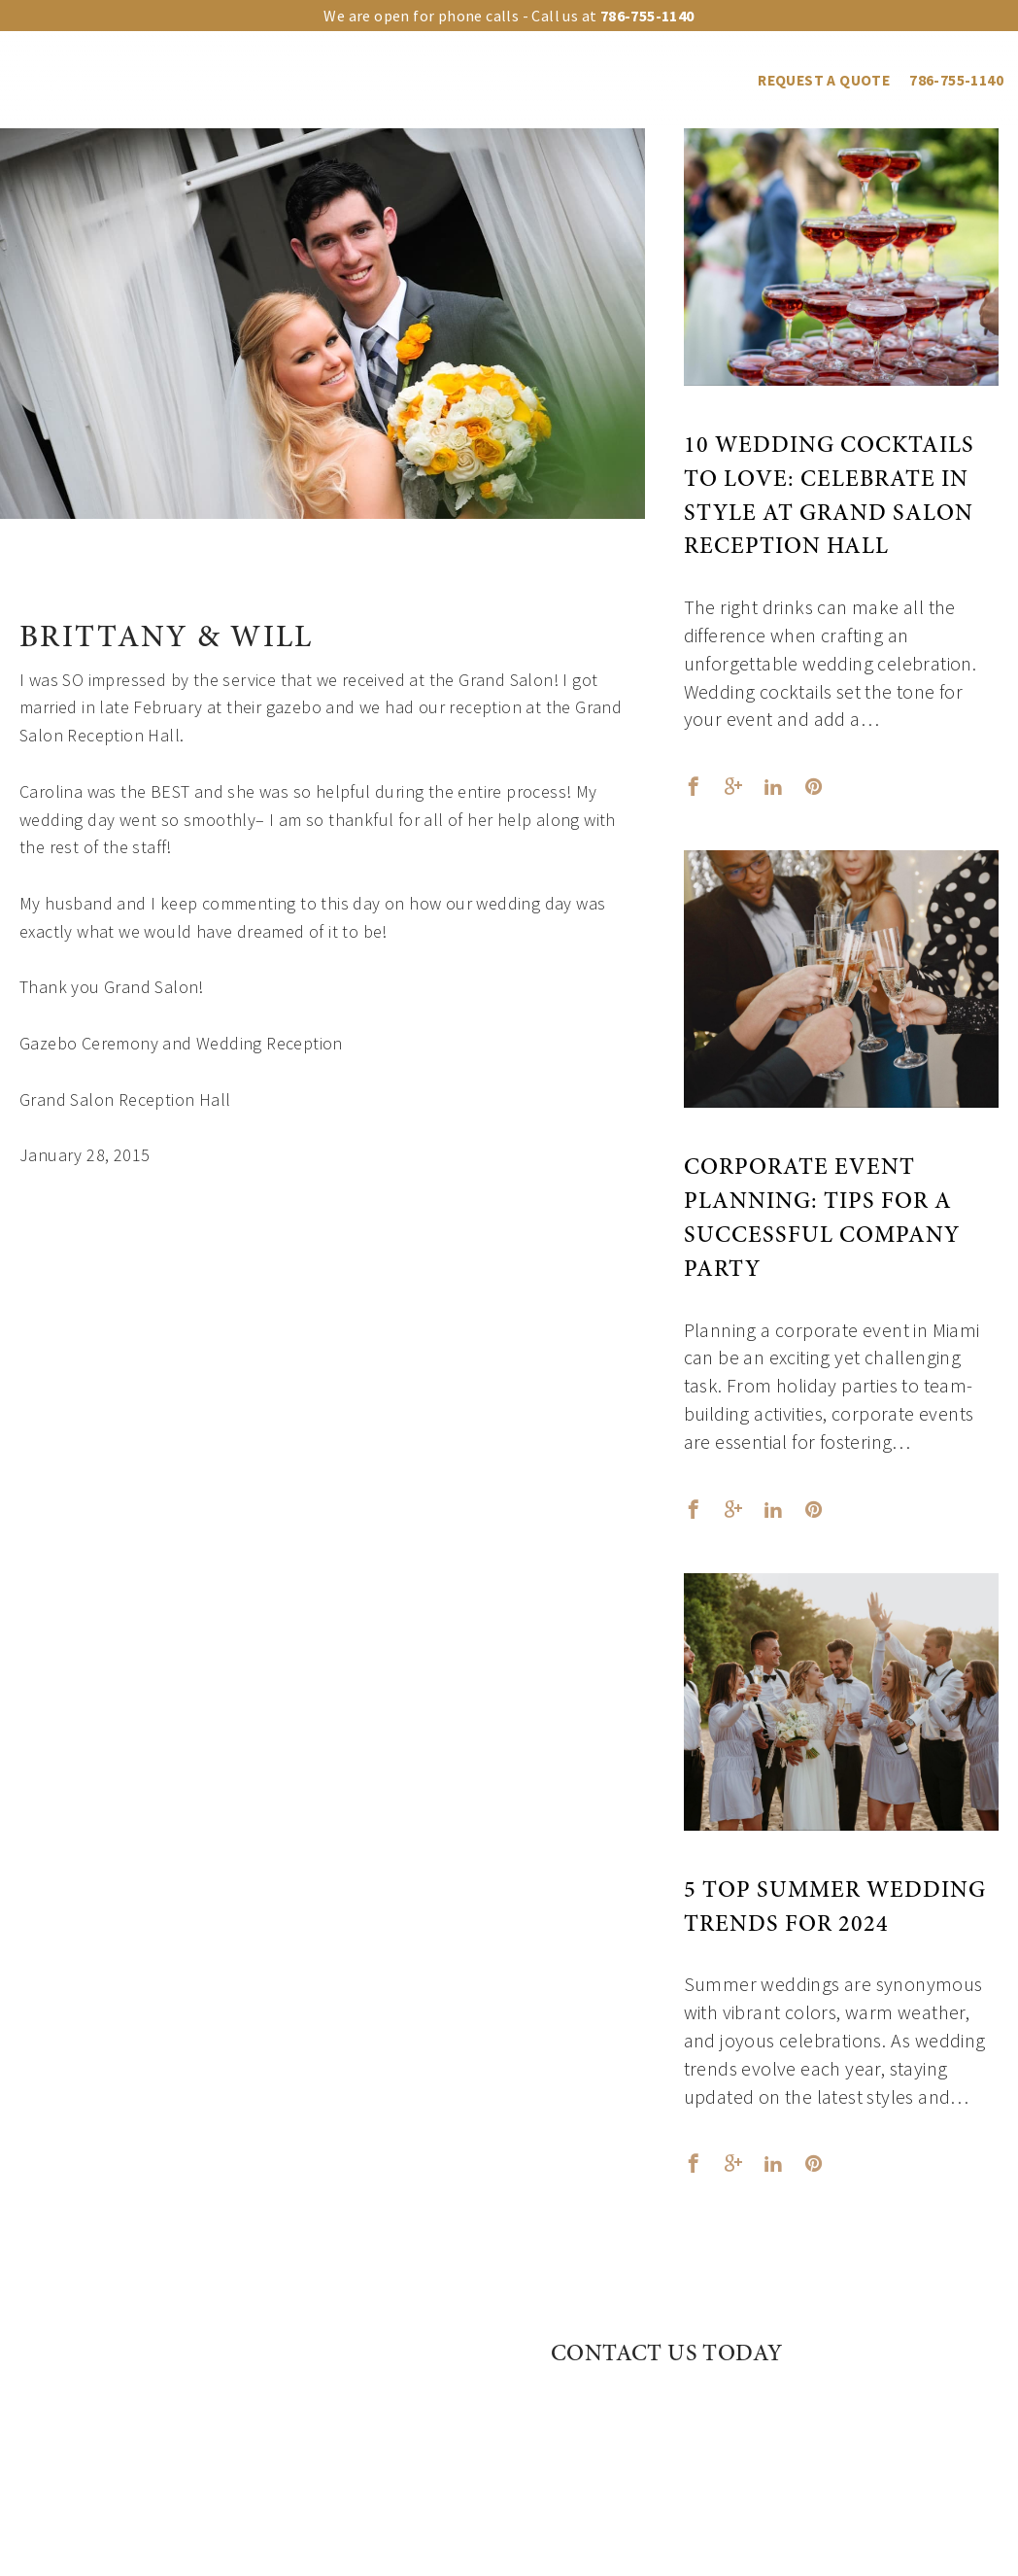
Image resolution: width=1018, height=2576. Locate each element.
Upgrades (315, 80)
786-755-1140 (956, 80)
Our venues (215, 80)
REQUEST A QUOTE (824, 80)
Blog (720, 80)
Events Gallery (539, 80)
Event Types (416, 80)
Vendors (649, 80)
